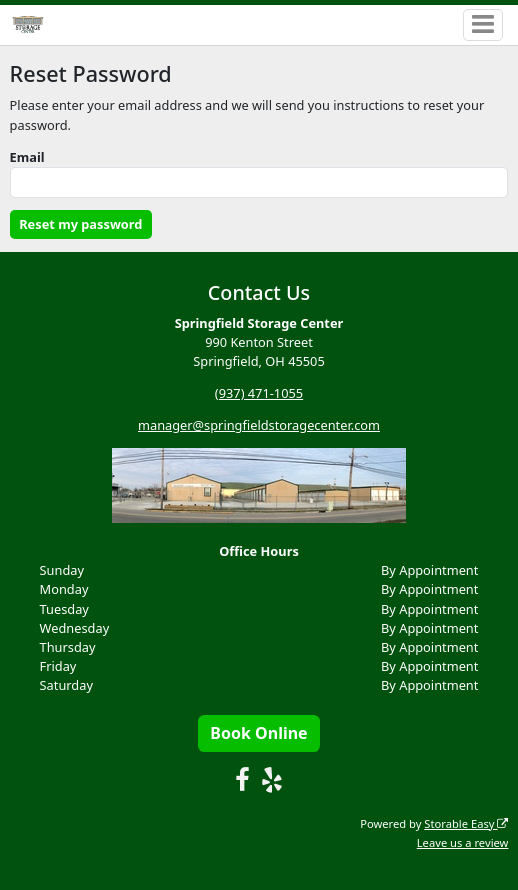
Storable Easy (466, 823)
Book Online (258, 733)
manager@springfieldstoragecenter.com (259, 425)
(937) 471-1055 (259, 393)
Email (27, 157)
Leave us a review (463, 842)
